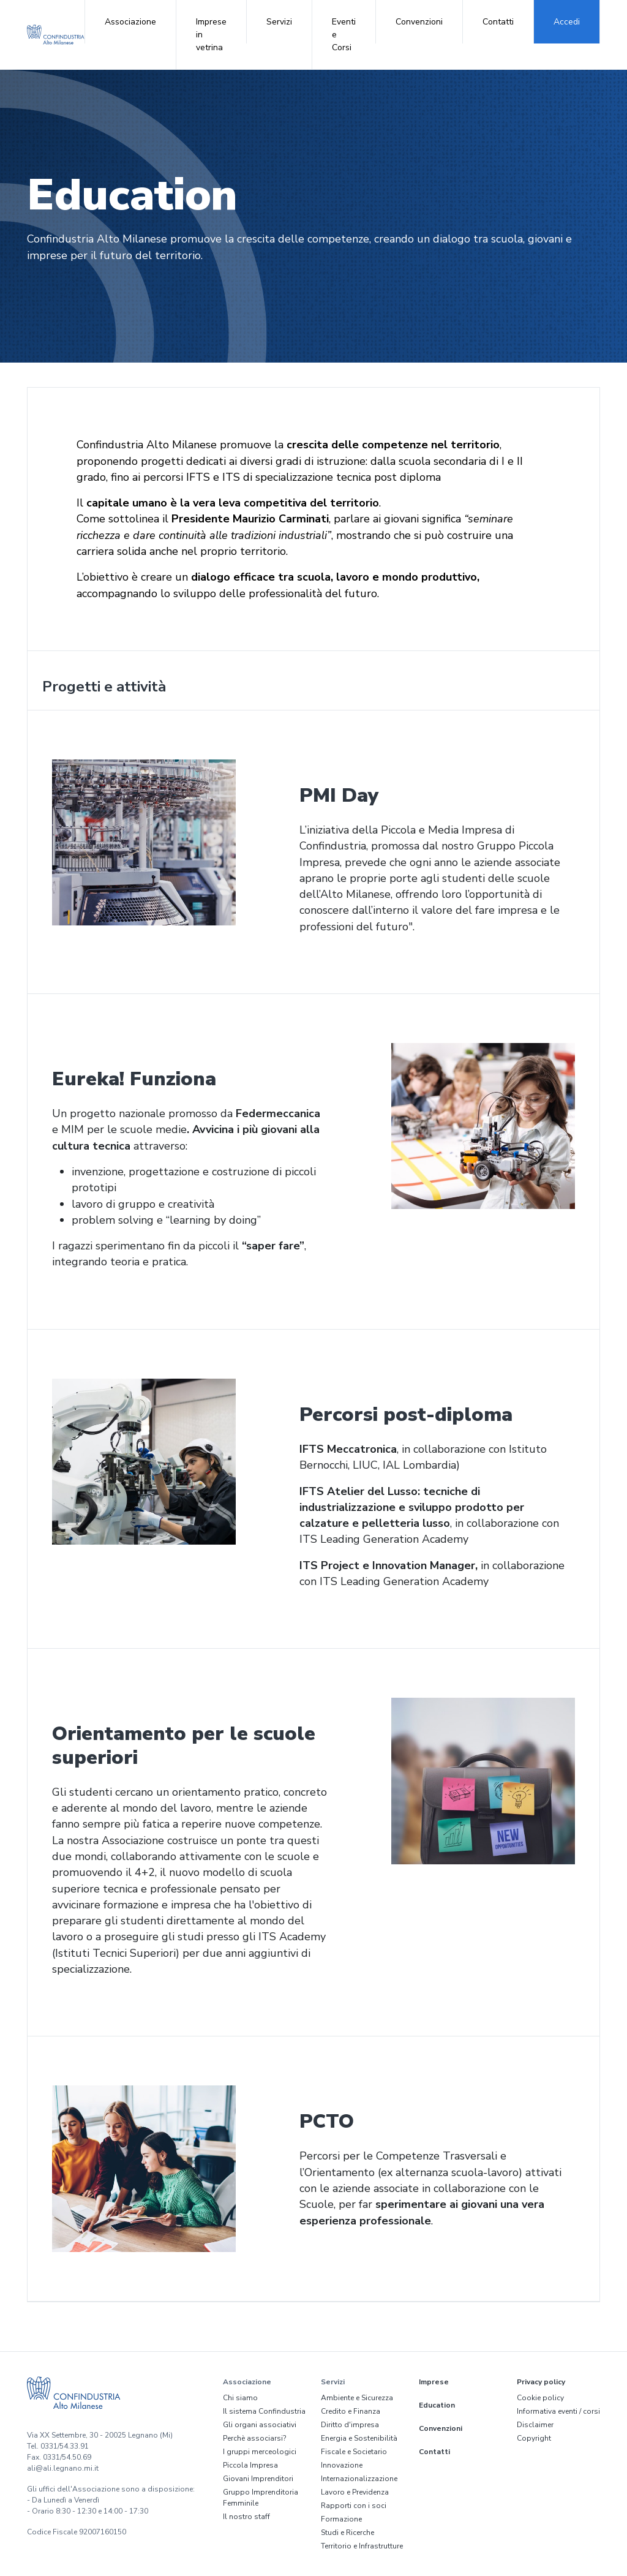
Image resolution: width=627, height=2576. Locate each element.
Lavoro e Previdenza (355, 2492)
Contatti (498, 22)
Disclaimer (535, 2425)
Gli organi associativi (259, 2425)
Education (437, 2405)
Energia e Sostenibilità (359, 2438)
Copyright (534, 2438)
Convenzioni (419, 22)
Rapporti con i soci (353, 2505)
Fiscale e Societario (354, 2452)
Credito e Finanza (350, 2411)
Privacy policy (541, 2382)
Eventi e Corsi (344, 34)
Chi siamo (240, 2398)
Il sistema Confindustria (264, 2411)
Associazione (130, 22)
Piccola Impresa (250, 2465)
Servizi (279, 22)
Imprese (434, 2382)
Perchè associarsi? (254, 2438)
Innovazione (341, 2465)
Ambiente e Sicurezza (357, 2398)
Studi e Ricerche (347, 2532)
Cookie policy (540, 2398)
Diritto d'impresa (350, 2425)
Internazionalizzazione (359, 2479)
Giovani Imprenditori (258, 2479)
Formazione (341, 2519)
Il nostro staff (246, 2516)
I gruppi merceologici (259, 2452)
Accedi (567, 22)
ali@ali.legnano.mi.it (63, 2468)
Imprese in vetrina (211, 34)
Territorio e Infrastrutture (362, 2546)
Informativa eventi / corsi (558, 2411)
